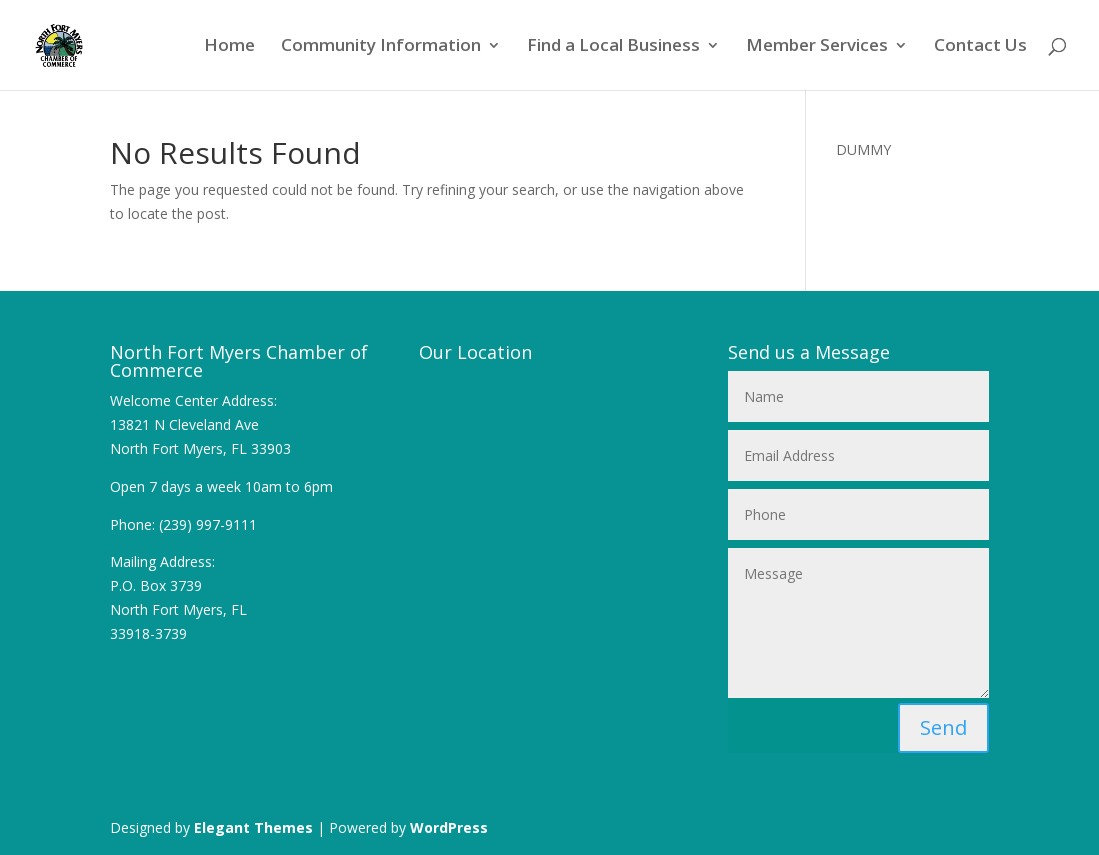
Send (943, 727)
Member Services (817, 47)
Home (229, 47)
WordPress (449, 827)
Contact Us (980, 47)
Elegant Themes (253, 827)
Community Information (381, 47)
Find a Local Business (613, 47)
